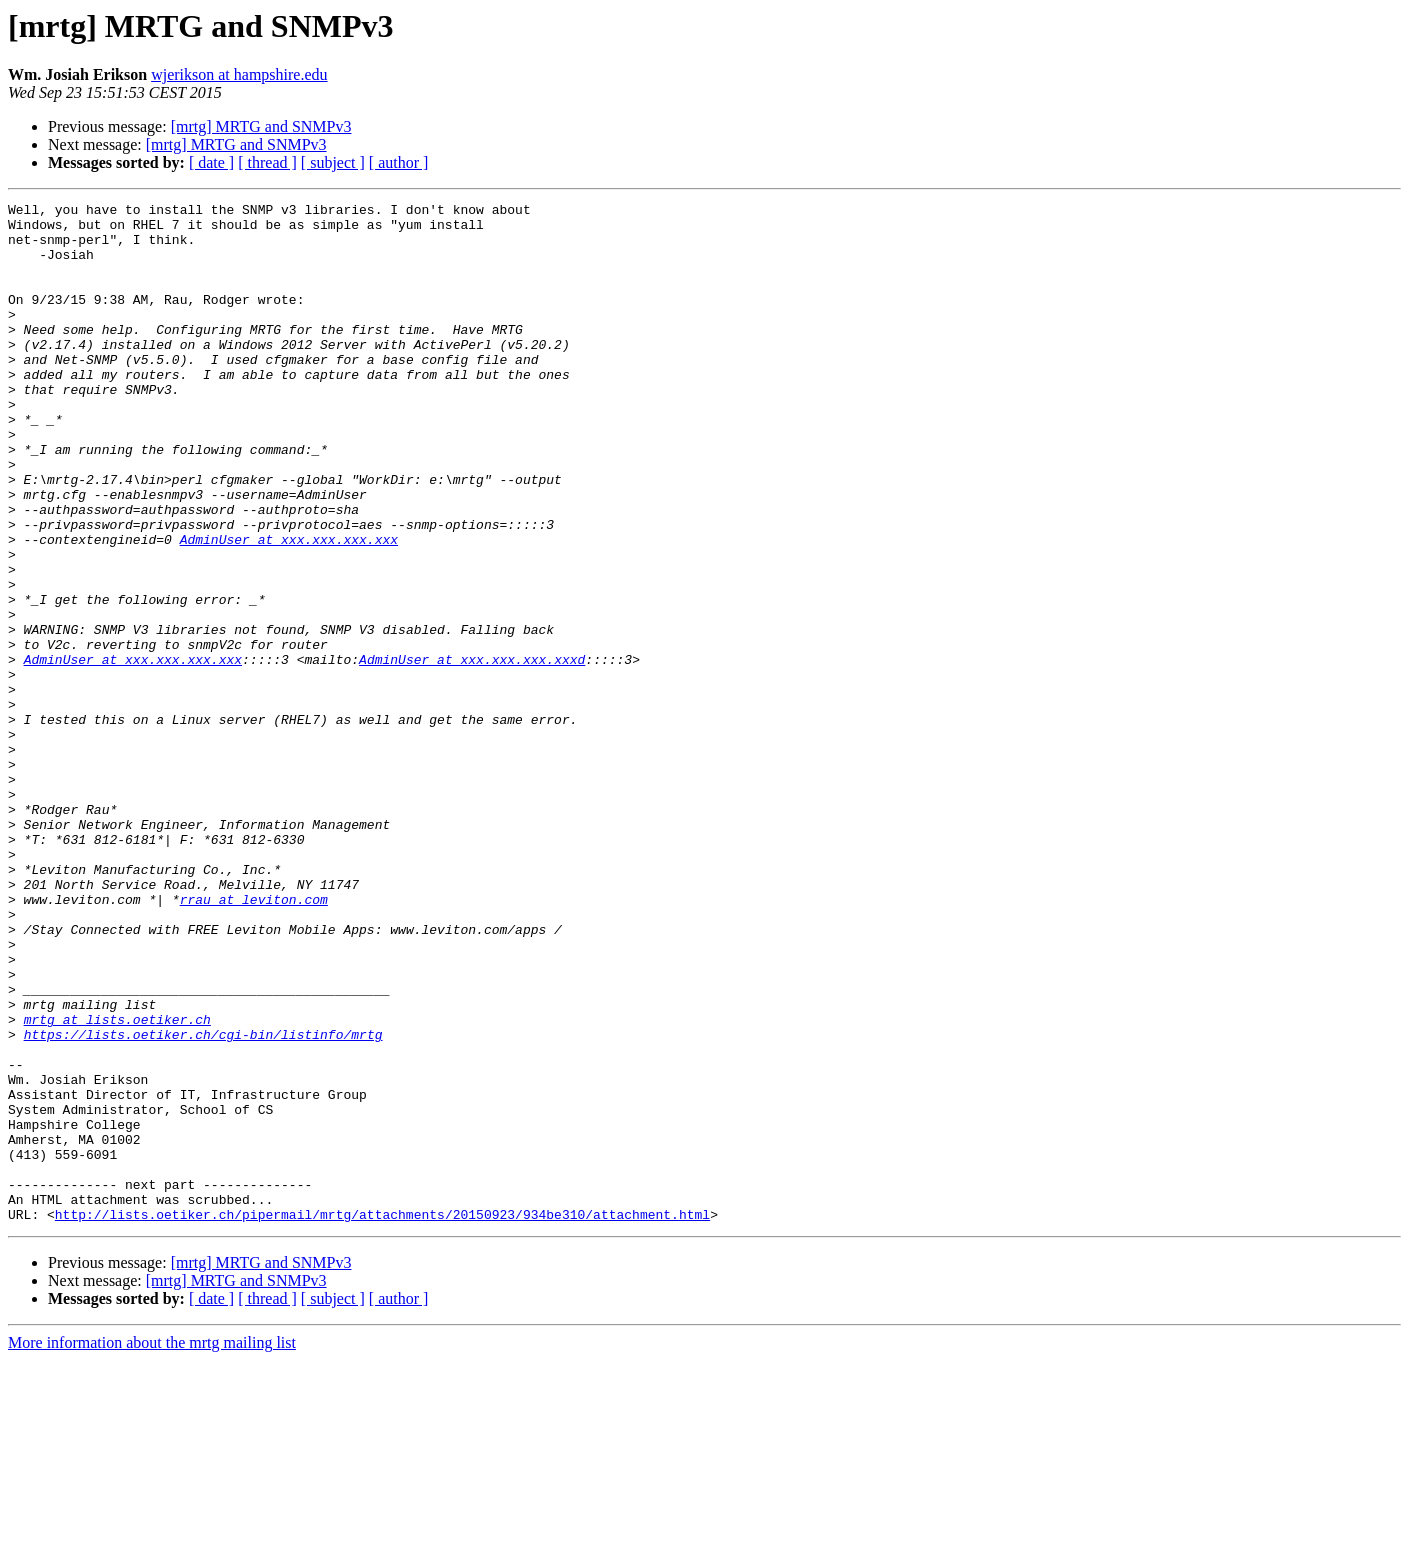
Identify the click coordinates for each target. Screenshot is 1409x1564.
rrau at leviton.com (254, 1040)
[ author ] (399, 162)
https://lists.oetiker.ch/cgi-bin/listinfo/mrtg (203, 1202)
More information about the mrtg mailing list (152, 1546)
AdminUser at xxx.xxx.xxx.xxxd (472, 752)
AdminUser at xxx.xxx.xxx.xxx (289, 608)
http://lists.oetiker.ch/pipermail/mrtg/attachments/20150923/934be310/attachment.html (382, 1418)
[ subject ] (333, 162)
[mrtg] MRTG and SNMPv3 (261, 126)
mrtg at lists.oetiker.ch (117, 1184)
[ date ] (211, 162)
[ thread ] (267, 162)
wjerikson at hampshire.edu (239, 74)
